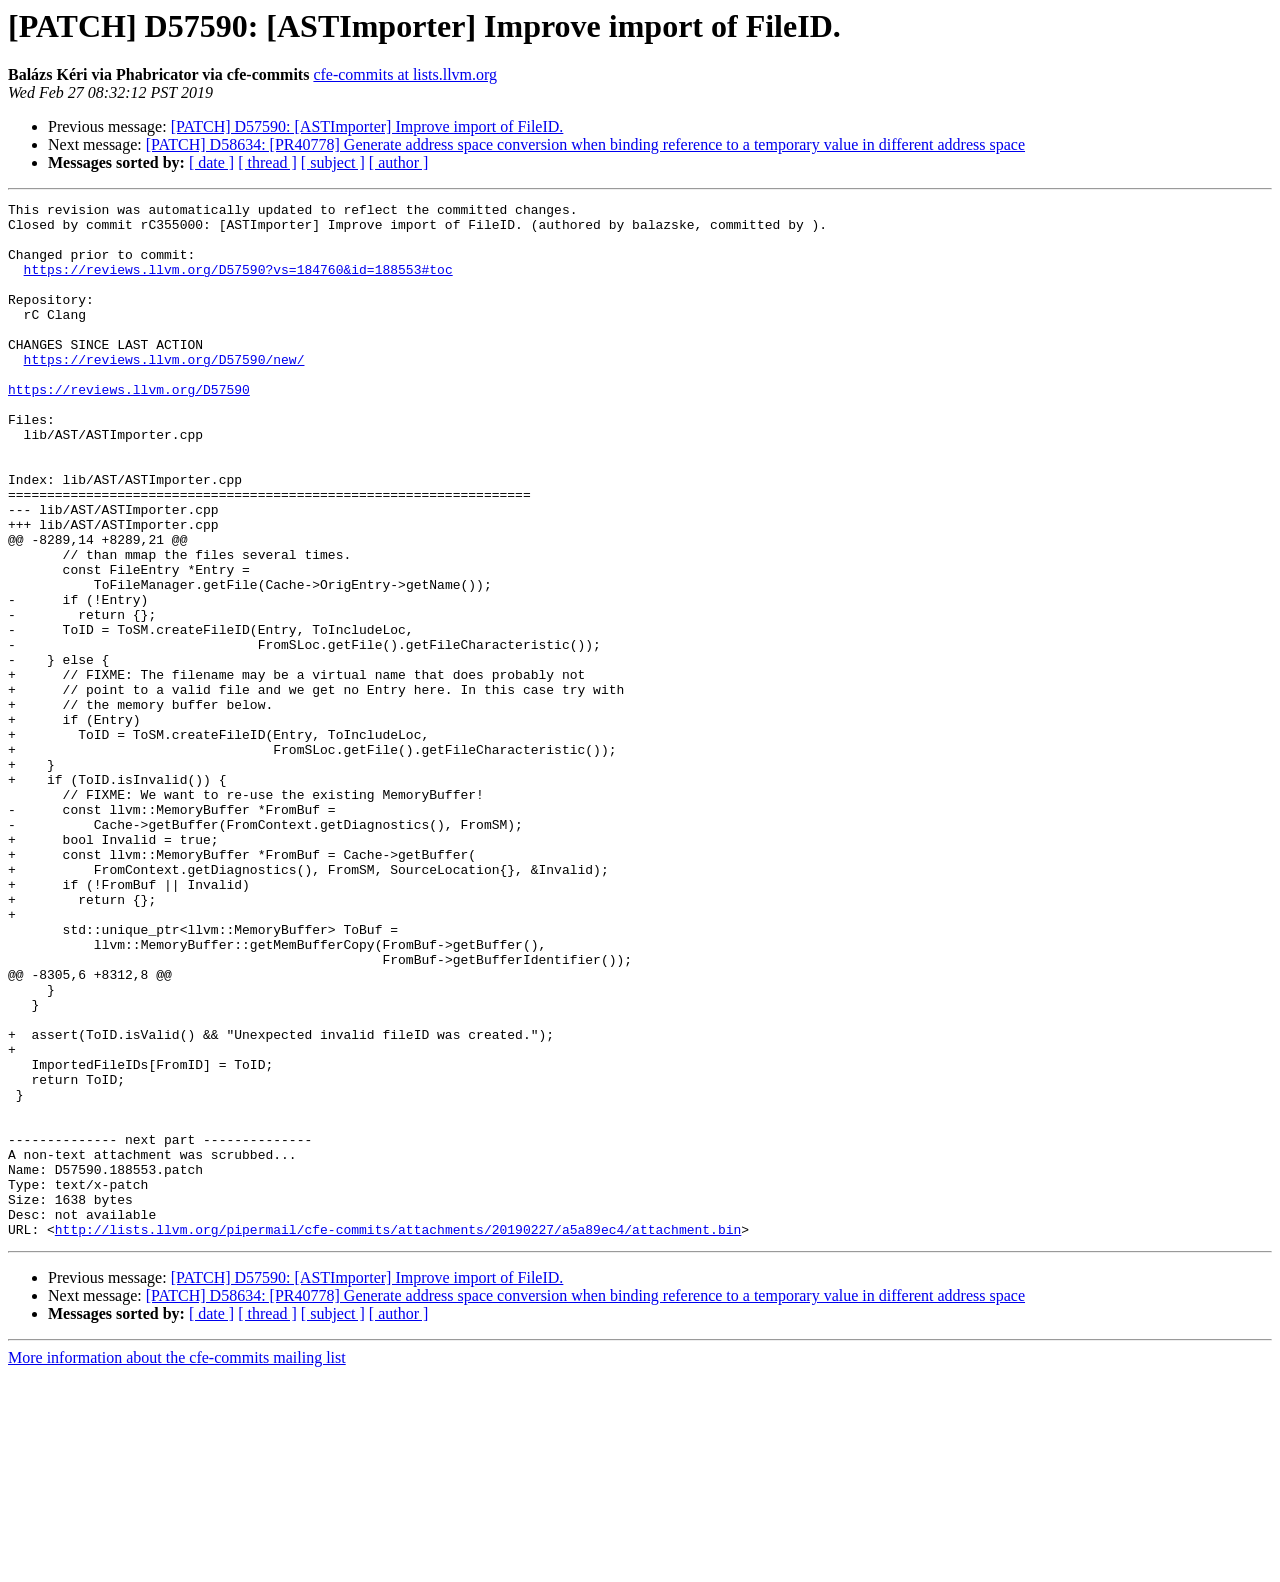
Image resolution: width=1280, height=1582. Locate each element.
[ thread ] (267, 162)
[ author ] (399, 162)
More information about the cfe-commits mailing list (177, 1564)
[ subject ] (333, 162)
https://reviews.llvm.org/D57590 (129, 428)
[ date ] (211, 162)
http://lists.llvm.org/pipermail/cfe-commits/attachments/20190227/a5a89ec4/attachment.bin (398, 1436)
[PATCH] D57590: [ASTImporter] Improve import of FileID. (367, 126)
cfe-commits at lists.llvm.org (405, 74)
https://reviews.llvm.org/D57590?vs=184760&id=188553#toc (238, 284)
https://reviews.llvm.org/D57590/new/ (164, 392)
